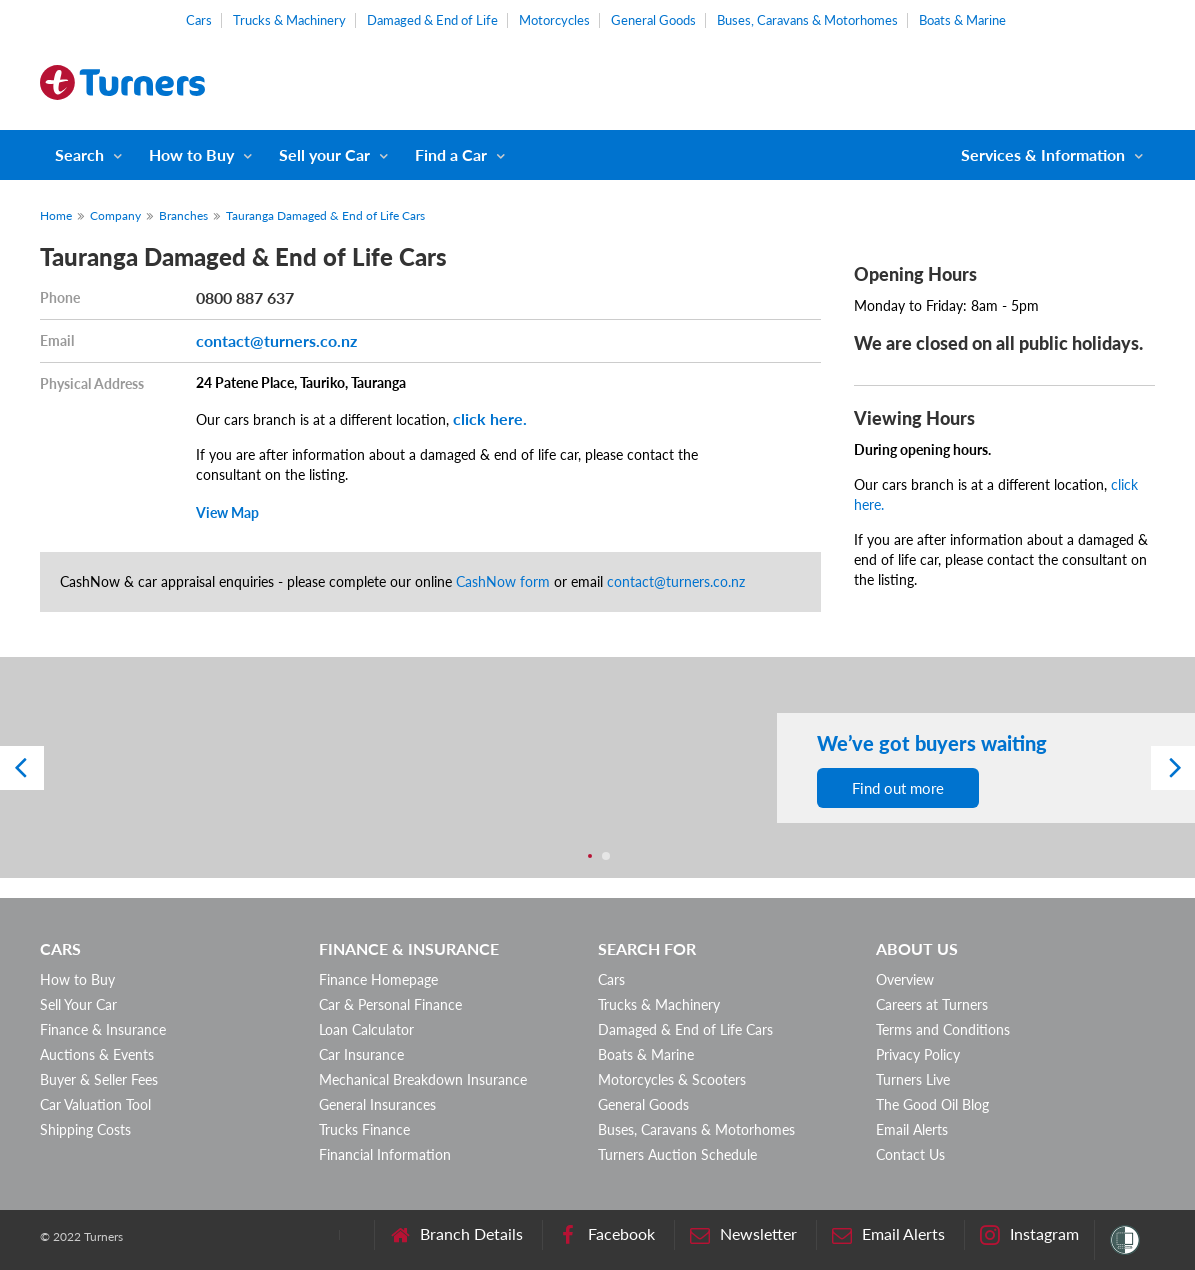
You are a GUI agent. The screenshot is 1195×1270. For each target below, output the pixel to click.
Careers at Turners (932, 1004)
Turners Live (913, 1079)
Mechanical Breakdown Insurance (423, 1079)
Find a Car (451, 154)
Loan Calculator (366, 1029)
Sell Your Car (78, 1004)
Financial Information (385, 1154)
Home (56, 215)
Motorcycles (554, 20)
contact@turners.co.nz (276, 340)
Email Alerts (912, 1129)
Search (79, 154)
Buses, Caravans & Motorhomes (807, 20)
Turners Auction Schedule (677, 1154)
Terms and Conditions (943, 1029)
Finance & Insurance (103, 1029)
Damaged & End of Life (432, 20)
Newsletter (743, 1234)
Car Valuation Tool (95, 1104)
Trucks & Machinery (289, 20)
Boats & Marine (962, 20)
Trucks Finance (364, 1129)
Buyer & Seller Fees (99, 1079)
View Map (227, 512)
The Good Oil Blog (932, 1104)
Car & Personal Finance (390, 1004)
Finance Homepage (378, 979)
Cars (199, 20)
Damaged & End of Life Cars (685, 1029)
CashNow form (503, 581)
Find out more (898, 788)
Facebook (606, 1234)
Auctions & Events (97, 1054)
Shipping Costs (85, 1129)
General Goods (653, 20)
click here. (490, 418)
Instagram (1029, 1234)
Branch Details (456, 1234)
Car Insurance (361, 1054)
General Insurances (377, 1104)
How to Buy (191, 154)
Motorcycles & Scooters (672, 1079)
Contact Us (910, 1154)
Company (115, 215)
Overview (905, 979)
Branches (183, 215)
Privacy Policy (918, 1054)
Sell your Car (324, 154)
